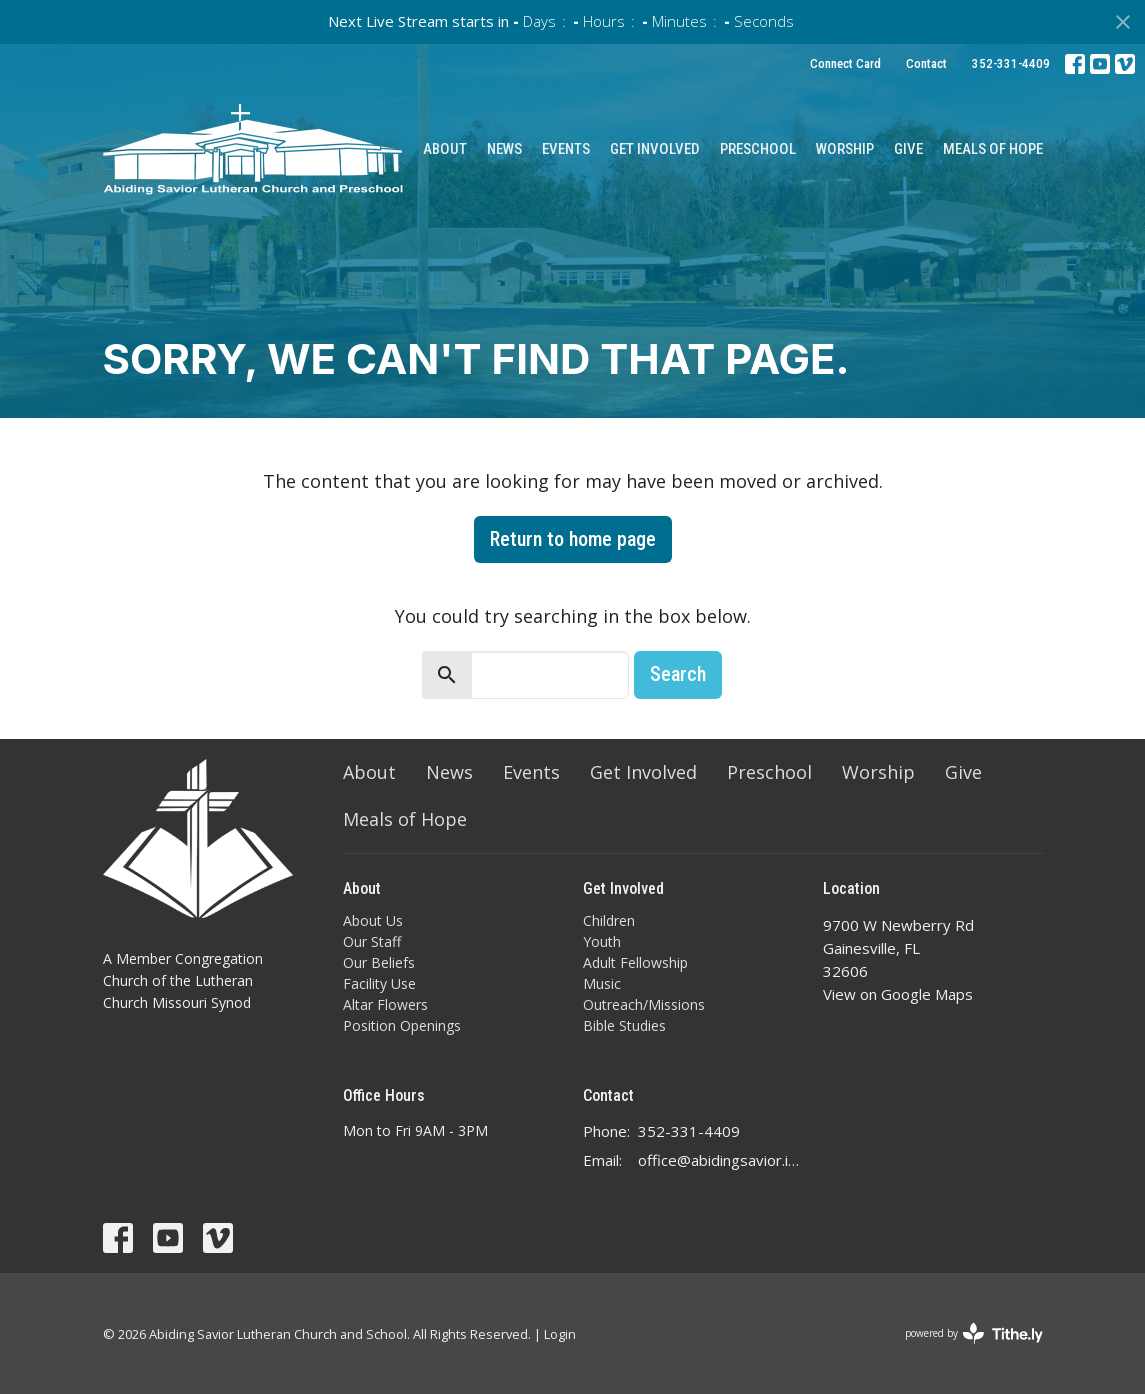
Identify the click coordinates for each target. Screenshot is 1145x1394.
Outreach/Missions (644, 1004)
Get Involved (655, 149)
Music (602, 983)
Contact (926, 63)
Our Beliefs (379, 962)
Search (678, 674)
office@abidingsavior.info (720, 1160)
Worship (845, 149)
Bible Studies (624, 1025)
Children (609, 920)
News (504, 149)
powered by (974, 1333)
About (445, 149)
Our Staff (372, 941)
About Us (373, 920)
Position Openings (402, 1025)
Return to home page (573, 539)
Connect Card (845, 63)
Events (566, 149)
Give (908, 149)
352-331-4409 (1011, 63)
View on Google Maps (898, 994)
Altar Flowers (385, 1004)
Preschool (758, 149)
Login (560, 1334)
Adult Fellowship (635, 962)
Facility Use (379, 983)
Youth (602, 941)
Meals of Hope (993, 149)
